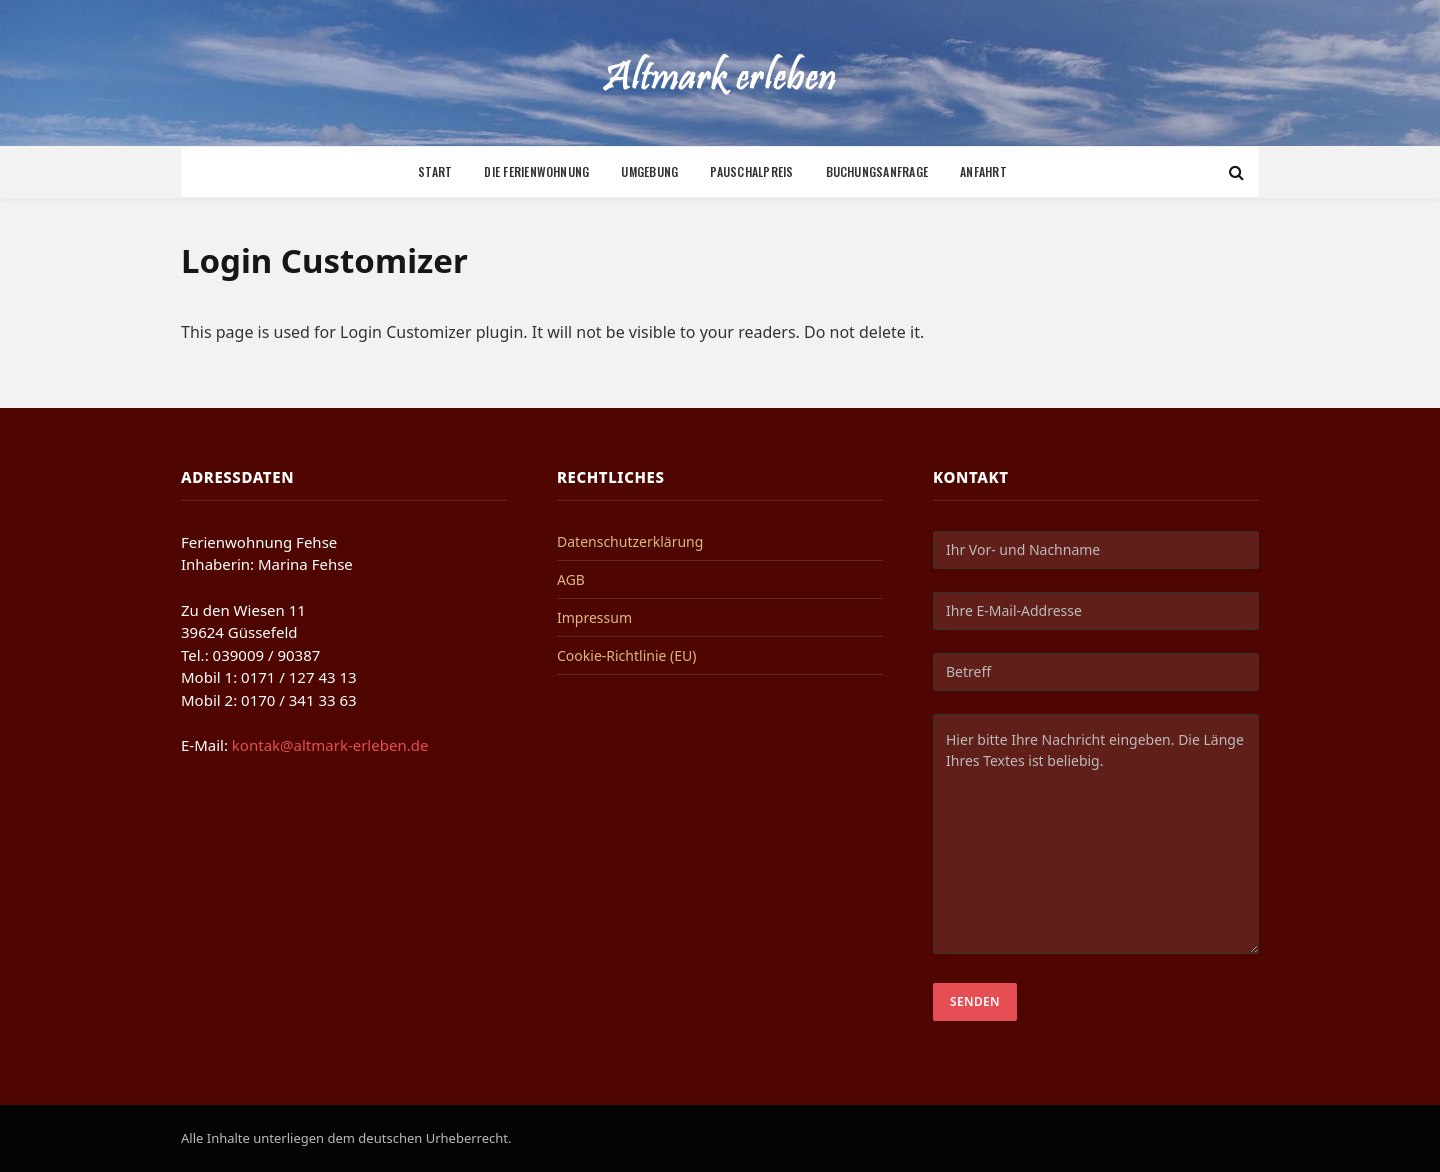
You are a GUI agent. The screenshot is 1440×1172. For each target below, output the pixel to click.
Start (435, 171)
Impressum (594, 617)
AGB (571, 579)
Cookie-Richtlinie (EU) (626, 655)
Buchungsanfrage (877, 171)
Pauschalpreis (751, 171)
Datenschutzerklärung (630, 541)
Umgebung (649, 171)
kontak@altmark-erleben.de (330, 745)
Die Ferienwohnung (536, 171)
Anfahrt (983, 171)
